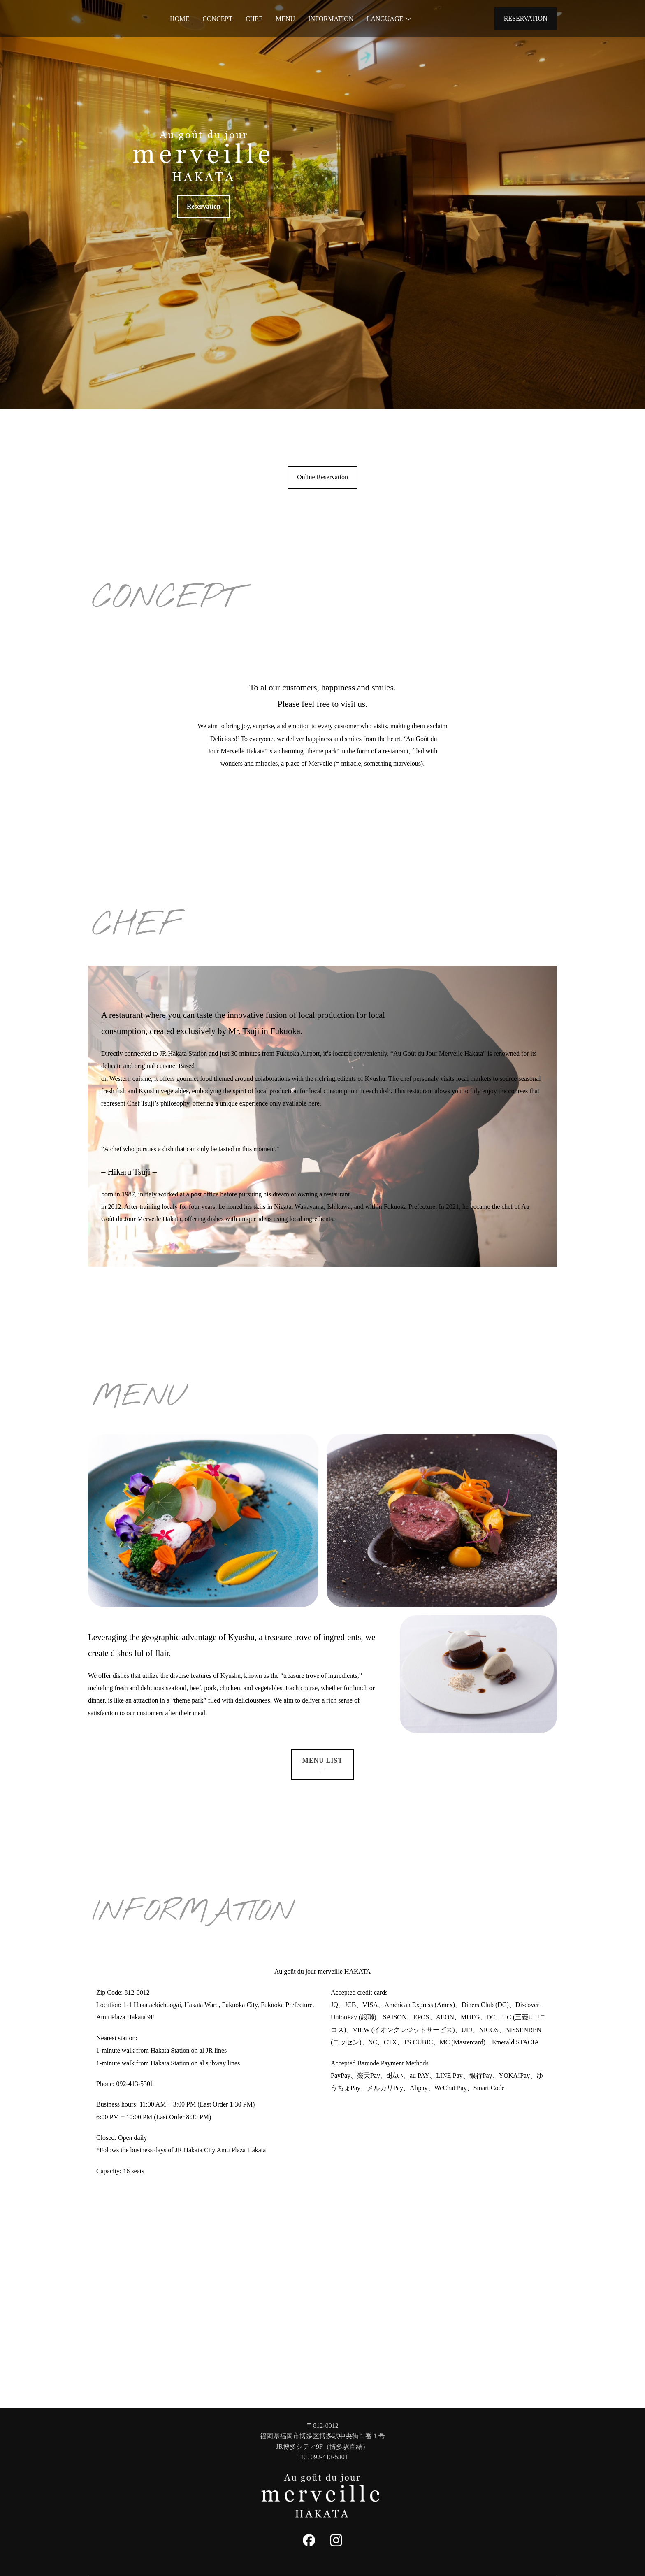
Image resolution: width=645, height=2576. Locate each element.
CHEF (254, 18)
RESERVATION (526, 18)
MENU (285, 18)
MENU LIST (322, 1760)
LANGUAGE (389, 19)
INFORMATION (330, 18)
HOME (179, 18)
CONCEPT (217, 18)
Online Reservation (322, 477)
